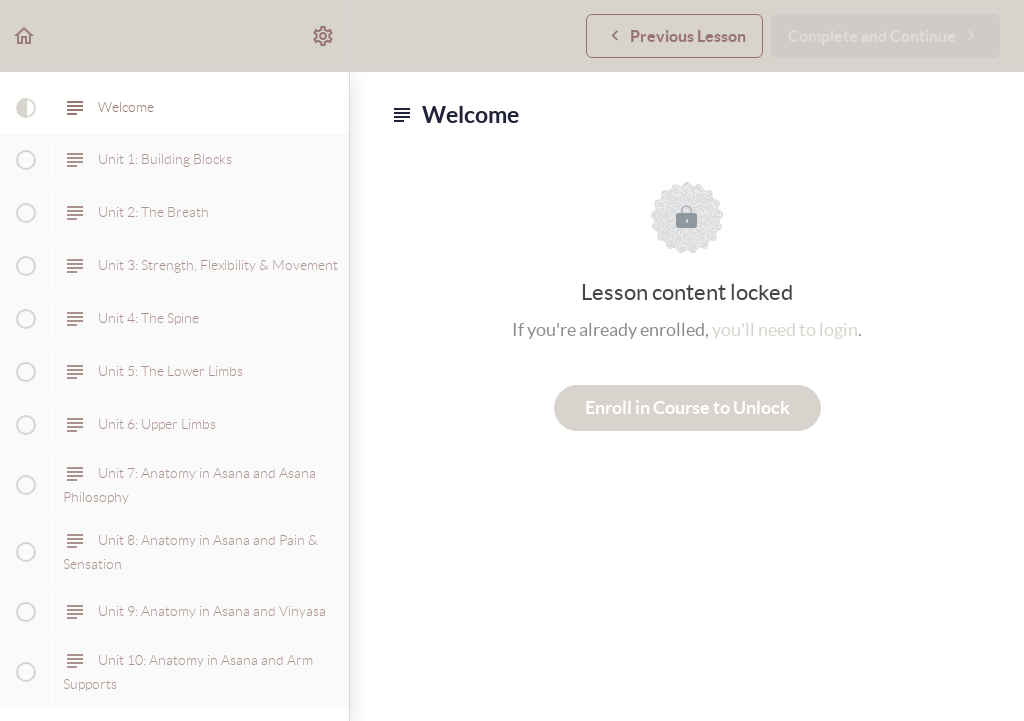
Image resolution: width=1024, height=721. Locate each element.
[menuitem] (324, 35)
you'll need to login (785, 329)
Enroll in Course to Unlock (687, 407)
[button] (25, 35)
